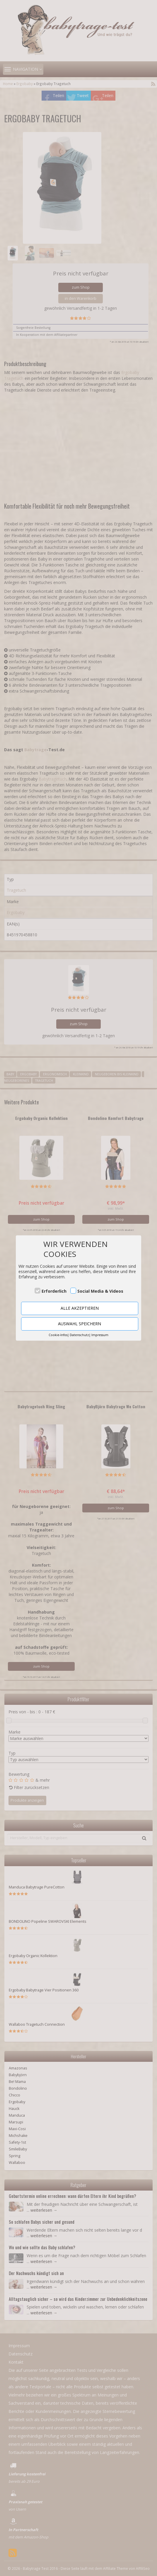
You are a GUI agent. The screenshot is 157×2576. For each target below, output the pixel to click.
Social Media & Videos (100, 1291)
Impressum (99, 1335)
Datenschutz (79, 1335)
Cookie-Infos (58, 1335)
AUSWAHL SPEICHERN (79, 1323)
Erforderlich (54, 1291)
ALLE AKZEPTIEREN (80, 1308)
